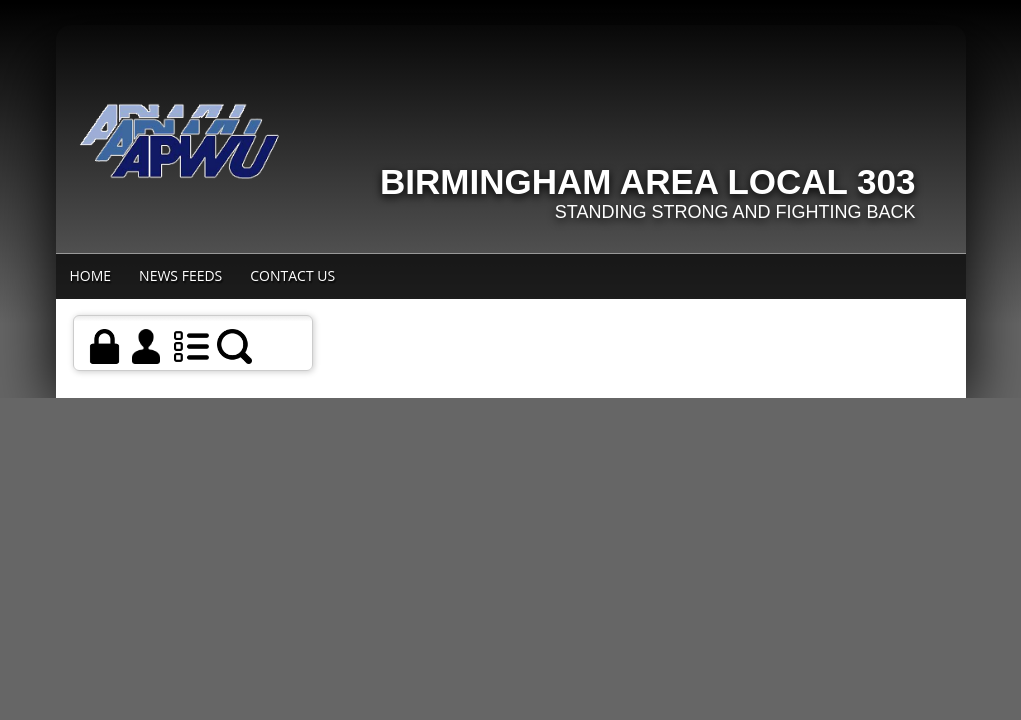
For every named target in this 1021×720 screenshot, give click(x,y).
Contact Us (292, 275)
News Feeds (180, 275)
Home (91, 275)
